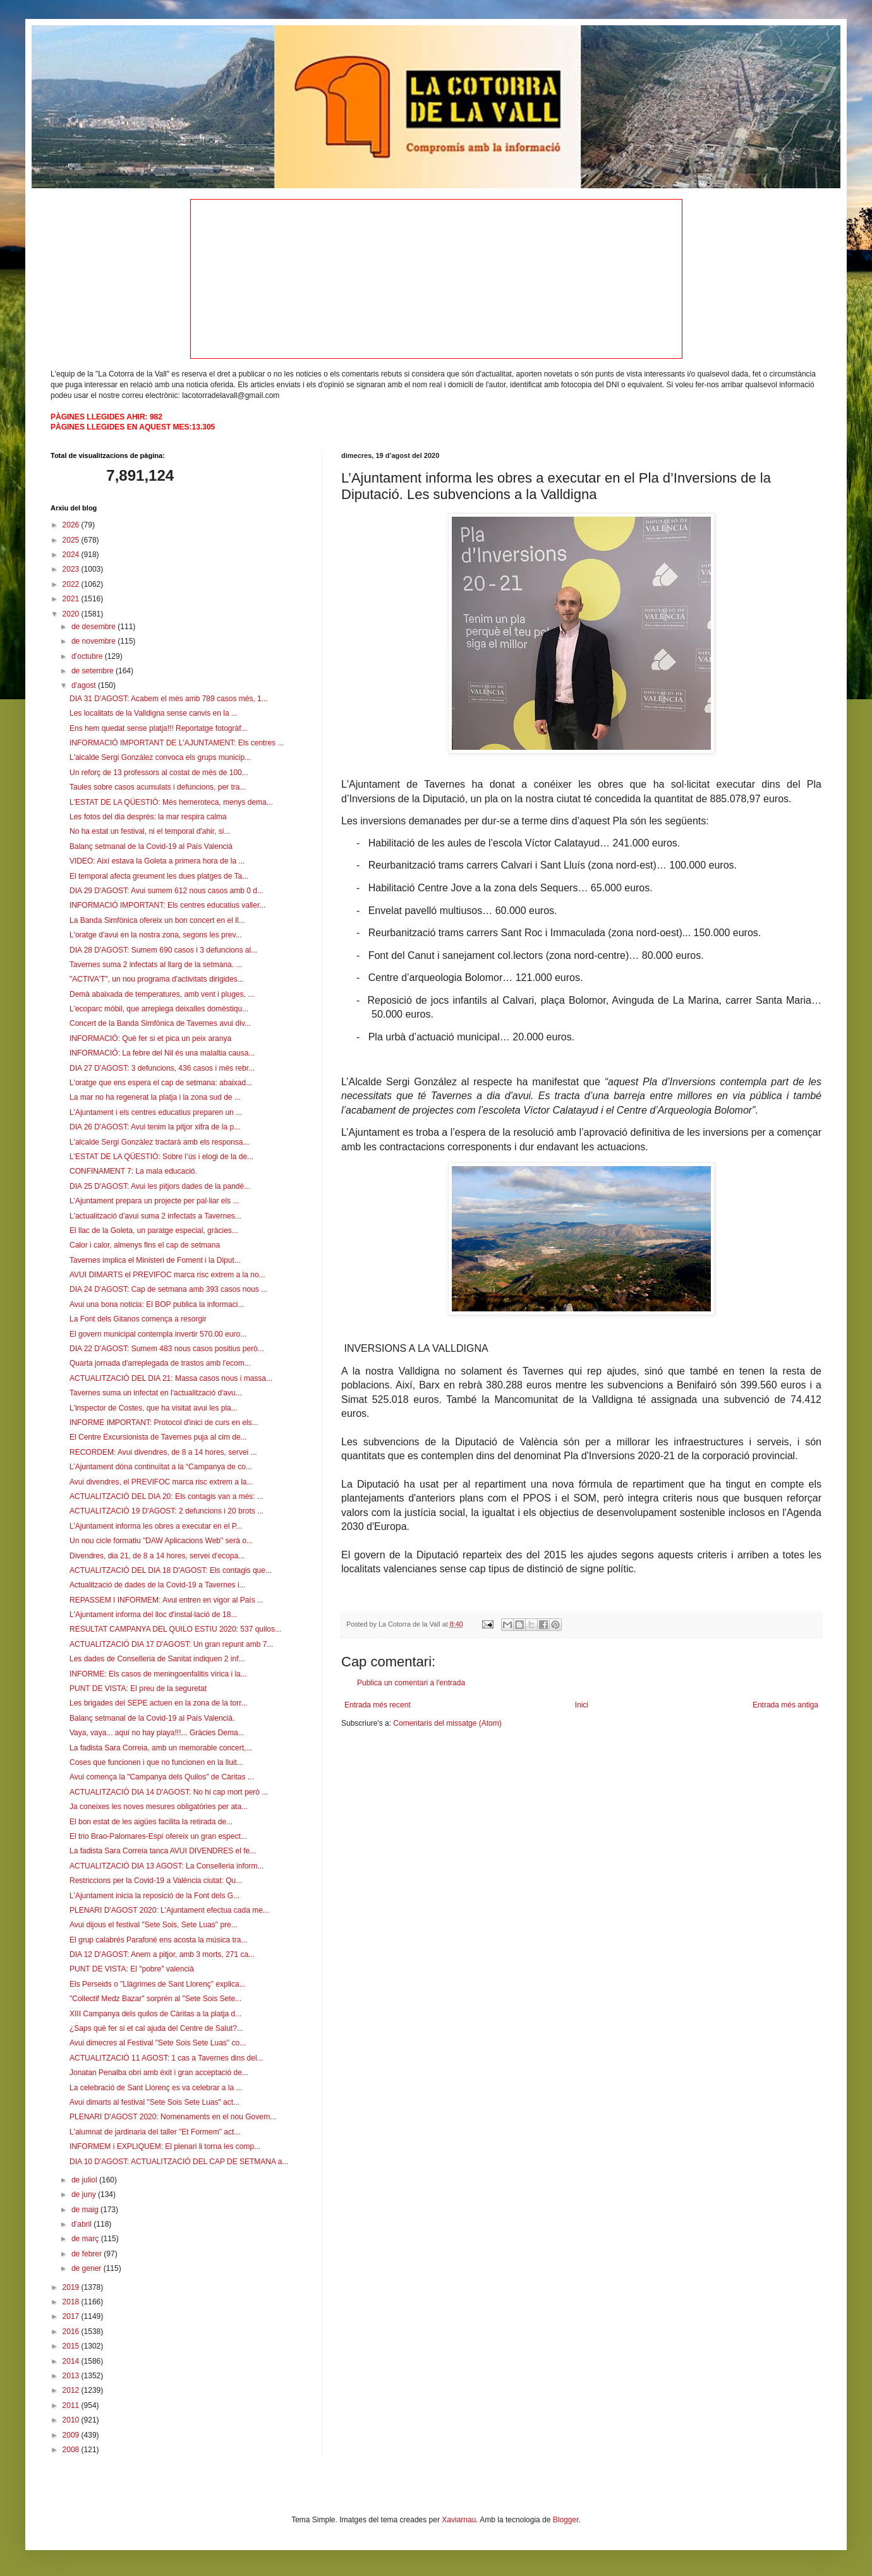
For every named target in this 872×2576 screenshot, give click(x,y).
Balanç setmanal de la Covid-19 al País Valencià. (152, 1718)
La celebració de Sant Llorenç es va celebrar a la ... (156, 2087)
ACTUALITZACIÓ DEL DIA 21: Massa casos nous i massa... (171, 1378)
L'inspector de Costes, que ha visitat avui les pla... (154, 1408)
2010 (72, 2420)
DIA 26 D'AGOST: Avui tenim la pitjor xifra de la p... (155, 1126)
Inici (581, 1704)
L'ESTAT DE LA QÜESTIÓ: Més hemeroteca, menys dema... (171, 802)
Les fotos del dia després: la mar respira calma (148, 816)
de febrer (87, 2253)
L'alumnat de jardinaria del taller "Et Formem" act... (155, 2132)
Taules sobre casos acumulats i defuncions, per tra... (158, 787)
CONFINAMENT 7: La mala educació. (133, 1171)
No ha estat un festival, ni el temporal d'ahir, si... (150, 831)
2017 (72, 2316)
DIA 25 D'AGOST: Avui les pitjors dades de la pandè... (160, 1186)
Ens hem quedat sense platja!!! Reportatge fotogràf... (159, 728)
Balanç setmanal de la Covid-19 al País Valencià (151, 846)
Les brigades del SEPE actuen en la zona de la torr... (159, 1703)
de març (86, 2238)
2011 (72, 2405)
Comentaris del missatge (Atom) (447, 1723)
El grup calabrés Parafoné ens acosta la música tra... (158, 1939)
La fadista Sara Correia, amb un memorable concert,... (161, 1747)
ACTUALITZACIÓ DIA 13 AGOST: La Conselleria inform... (166, 1866)
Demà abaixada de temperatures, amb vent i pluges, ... (162, 994)
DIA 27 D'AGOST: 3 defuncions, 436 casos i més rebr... (162, 1068)
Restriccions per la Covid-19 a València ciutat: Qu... (156, 1880)
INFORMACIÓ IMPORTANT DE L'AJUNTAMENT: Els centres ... (177, 742)
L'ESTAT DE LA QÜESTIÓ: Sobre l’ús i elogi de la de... (161, 1156)
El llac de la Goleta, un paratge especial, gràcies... (154, 1230)
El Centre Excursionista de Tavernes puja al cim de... (158, 1437)
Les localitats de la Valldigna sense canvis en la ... (154, 713)
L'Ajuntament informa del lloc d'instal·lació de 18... (153, 1614)
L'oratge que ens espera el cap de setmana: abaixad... (161, 1082)
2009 (72, 2435)
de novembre (94, 641)
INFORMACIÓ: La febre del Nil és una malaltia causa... (162, 1053)
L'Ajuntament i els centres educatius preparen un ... (156, 1112)
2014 (72, 2361)
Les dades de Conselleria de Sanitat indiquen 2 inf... (157, 1658)
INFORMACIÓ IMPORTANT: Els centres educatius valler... (167, 905)
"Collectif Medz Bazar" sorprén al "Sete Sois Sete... (155, 1998)
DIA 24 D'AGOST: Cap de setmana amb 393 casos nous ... (168, 1289)
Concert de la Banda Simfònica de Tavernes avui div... (160, 1023)
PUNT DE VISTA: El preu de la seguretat (138, 1688)
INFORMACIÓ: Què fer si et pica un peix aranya (150, 1038)
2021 (72, 598)
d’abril (82, 2224)
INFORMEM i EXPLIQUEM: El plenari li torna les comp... (165, 2146)
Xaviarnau (459, 2519)
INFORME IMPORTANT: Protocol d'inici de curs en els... (164, 1422)
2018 (72, 2301)
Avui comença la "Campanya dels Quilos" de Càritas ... (162, 1777)
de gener (87, 2268)
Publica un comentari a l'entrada (411, 1682)
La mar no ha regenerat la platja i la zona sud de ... (155, 1097)
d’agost (84, 685)
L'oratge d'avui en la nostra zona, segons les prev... (156, 934)
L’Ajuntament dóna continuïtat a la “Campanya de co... (161, 1466)
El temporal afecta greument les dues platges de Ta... (159, 876)
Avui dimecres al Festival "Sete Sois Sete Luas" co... (158, 2042)
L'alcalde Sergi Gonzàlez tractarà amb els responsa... (159, 1142)
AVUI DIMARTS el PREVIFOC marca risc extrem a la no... (167, 1274)
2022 (72, 584)
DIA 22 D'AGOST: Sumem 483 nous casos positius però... (167, 1348)
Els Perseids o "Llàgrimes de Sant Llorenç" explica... (158, 1984)
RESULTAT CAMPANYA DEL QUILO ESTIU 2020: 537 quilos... (175, 1629)
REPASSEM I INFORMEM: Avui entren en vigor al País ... (166, 1600)
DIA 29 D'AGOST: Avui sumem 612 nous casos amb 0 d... (166, 890)
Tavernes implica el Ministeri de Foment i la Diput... (155, 1260)
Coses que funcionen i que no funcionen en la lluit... (156, 1762)
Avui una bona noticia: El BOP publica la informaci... (157, 1304)
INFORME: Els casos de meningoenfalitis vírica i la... (158, 1674)
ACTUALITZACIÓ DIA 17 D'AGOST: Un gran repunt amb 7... (171, 1644)
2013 (72, 2375)
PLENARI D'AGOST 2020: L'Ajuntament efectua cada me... (169, 1910)
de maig (85, 2209)
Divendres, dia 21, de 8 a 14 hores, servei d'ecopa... (157, 1555)
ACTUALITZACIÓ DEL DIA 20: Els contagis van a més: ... (166, 1496)
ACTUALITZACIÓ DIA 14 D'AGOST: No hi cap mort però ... (169, 1792)
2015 (72, 2346)
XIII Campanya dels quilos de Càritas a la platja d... (155, 2013)
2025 (72, 540)
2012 (72, 2390)
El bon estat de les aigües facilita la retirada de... (151, 1821)
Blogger (566, 2519)
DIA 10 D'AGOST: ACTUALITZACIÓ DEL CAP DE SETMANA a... (179, 2161)
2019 (72, 2287)
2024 (72, 554)
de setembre (93, 670)
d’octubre (88, 656)
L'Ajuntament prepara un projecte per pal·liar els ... (154, 1200)
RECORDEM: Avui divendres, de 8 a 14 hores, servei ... (163, 1452)
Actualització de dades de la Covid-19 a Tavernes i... (158, 1584)
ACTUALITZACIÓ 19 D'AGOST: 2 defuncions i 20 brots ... (166, 1511)
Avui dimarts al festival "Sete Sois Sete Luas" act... (154, 2102)
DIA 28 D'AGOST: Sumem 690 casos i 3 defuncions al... (163, 950)
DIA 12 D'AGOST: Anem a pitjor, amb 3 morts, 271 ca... (162, 1954)
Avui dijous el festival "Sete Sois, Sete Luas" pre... (154, 1924)
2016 (72, 2331)
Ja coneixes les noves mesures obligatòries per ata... (159, 1806)
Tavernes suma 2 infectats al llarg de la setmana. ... (156, 964)
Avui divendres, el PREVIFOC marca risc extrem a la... (161, 1482)
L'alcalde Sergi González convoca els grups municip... (160, 757)
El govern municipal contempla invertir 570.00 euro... (158, 1334)
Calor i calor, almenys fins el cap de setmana (145, 1245)
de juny (84, 2194)
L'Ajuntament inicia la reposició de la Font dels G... (154, 1895)
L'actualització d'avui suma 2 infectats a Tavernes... (155, 1216)
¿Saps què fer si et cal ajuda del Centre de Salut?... (156, 2028)
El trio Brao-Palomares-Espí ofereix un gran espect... (158, 1836)
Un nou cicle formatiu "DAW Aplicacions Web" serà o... (161, 1540)
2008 (72, 2449)
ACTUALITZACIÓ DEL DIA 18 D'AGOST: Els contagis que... (171, 1570)
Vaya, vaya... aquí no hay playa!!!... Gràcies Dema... (157, 1732)
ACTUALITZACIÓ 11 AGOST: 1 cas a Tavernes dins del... (166, 2058)
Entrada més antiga (785, 1704)
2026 (72, 525)
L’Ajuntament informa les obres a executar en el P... (156, 1526)
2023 (72, 569)
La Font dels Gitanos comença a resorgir (138, 1319)
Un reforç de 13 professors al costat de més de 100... (159, 772)
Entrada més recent (377, 1704)
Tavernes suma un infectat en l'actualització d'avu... (156, 1392)
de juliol (85, 2180)
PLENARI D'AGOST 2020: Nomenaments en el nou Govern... (173, 2116)
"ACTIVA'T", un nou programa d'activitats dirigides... (157, 979)
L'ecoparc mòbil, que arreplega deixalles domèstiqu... (159, 1008)
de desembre (94, 626)
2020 (72, 614)
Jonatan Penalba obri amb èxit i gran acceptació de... (159, 2072)
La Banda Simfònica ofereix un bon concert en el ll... (157, 920)
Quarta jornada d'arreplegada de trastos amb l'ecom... (160, 1363)
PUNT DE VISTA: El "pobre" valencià (132, 1969)
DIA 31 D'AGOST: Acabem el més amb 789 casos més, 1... (169, 698)
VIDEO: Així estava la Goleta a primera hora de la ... (157, 861)
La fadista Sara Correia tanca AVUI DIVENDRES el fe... (163, 1850)
